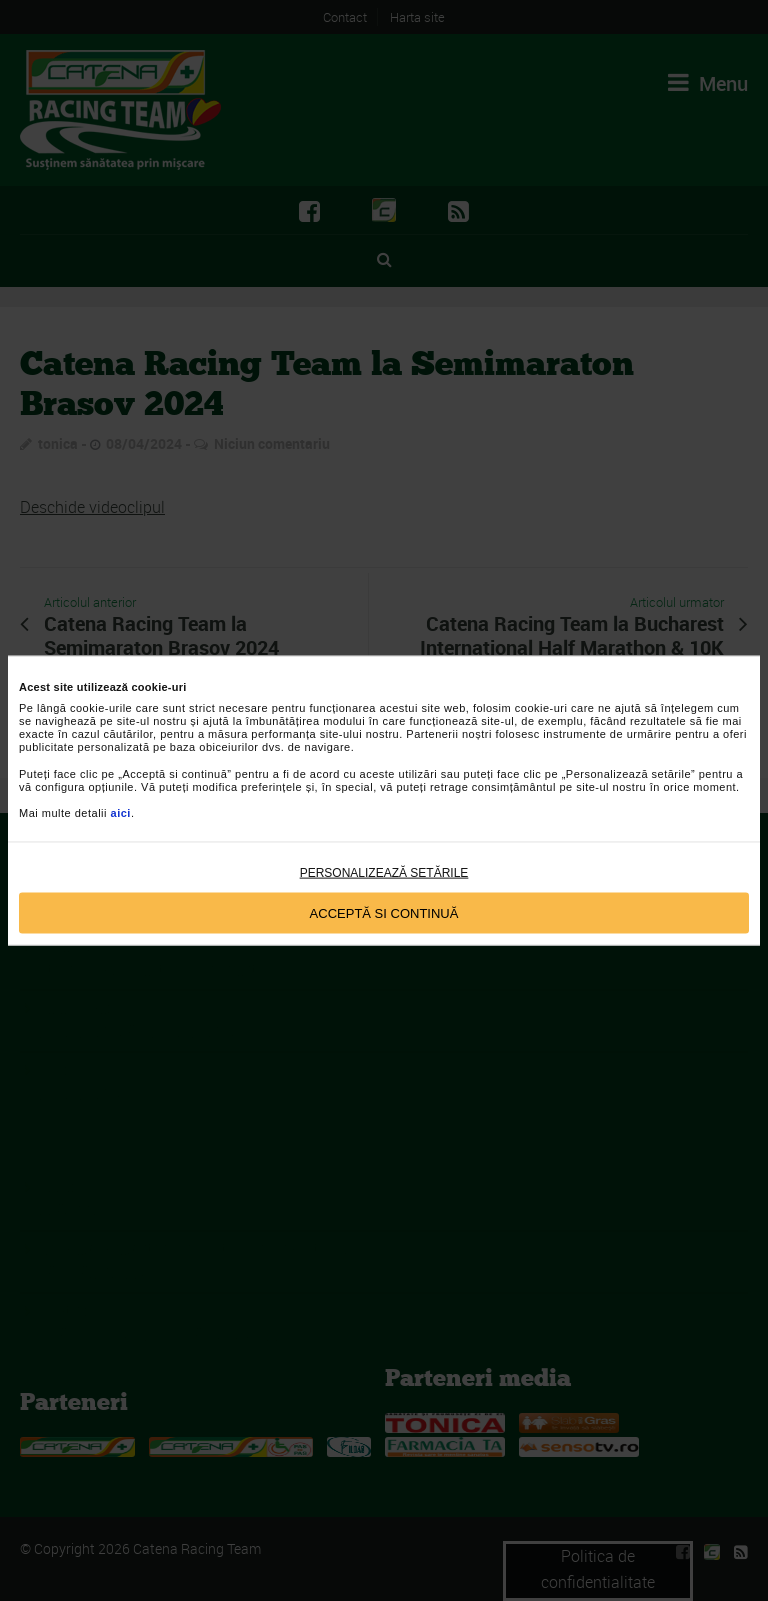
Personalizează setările (384, 873)
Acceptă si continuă (384, 912)
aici (121, 813)
